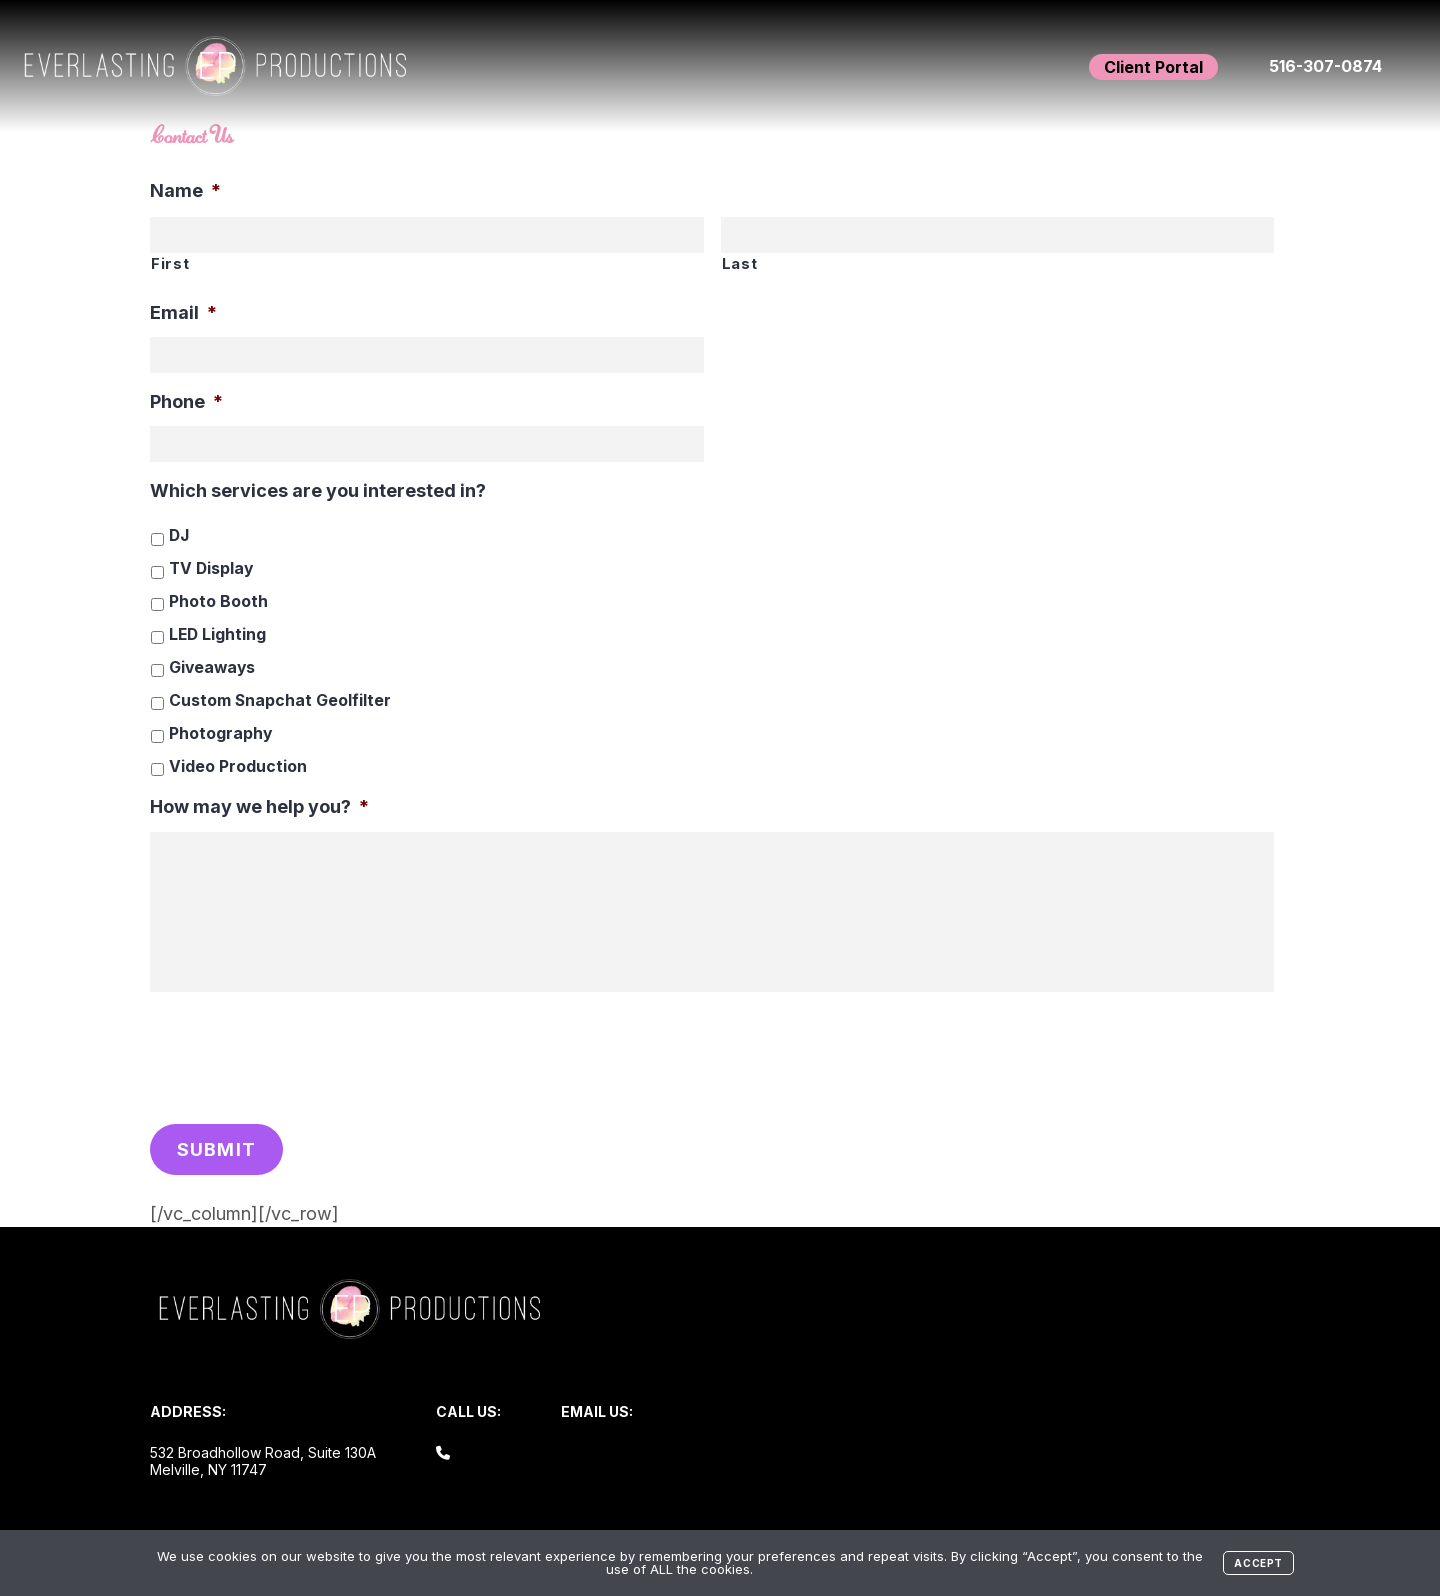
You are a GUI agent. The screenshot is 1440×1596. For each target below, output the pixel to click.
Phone (186, 401)
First (170, 264)
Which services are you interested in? (318, 490)
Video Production (238, 766)
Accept (1258, 1563)
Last (740, 264)
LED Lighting (217, 634)
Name (185, 190)
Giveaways (212, 667)
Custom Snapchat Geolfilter (280, 700)
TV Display (211, 568)
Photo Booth (218, 601)
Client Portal (1153, 67)
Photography (220, 733)
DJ (179, 535)
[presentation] (302, 1053)
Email (183, 312)
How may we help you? (259, 806)
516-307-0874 (1325, 66)
